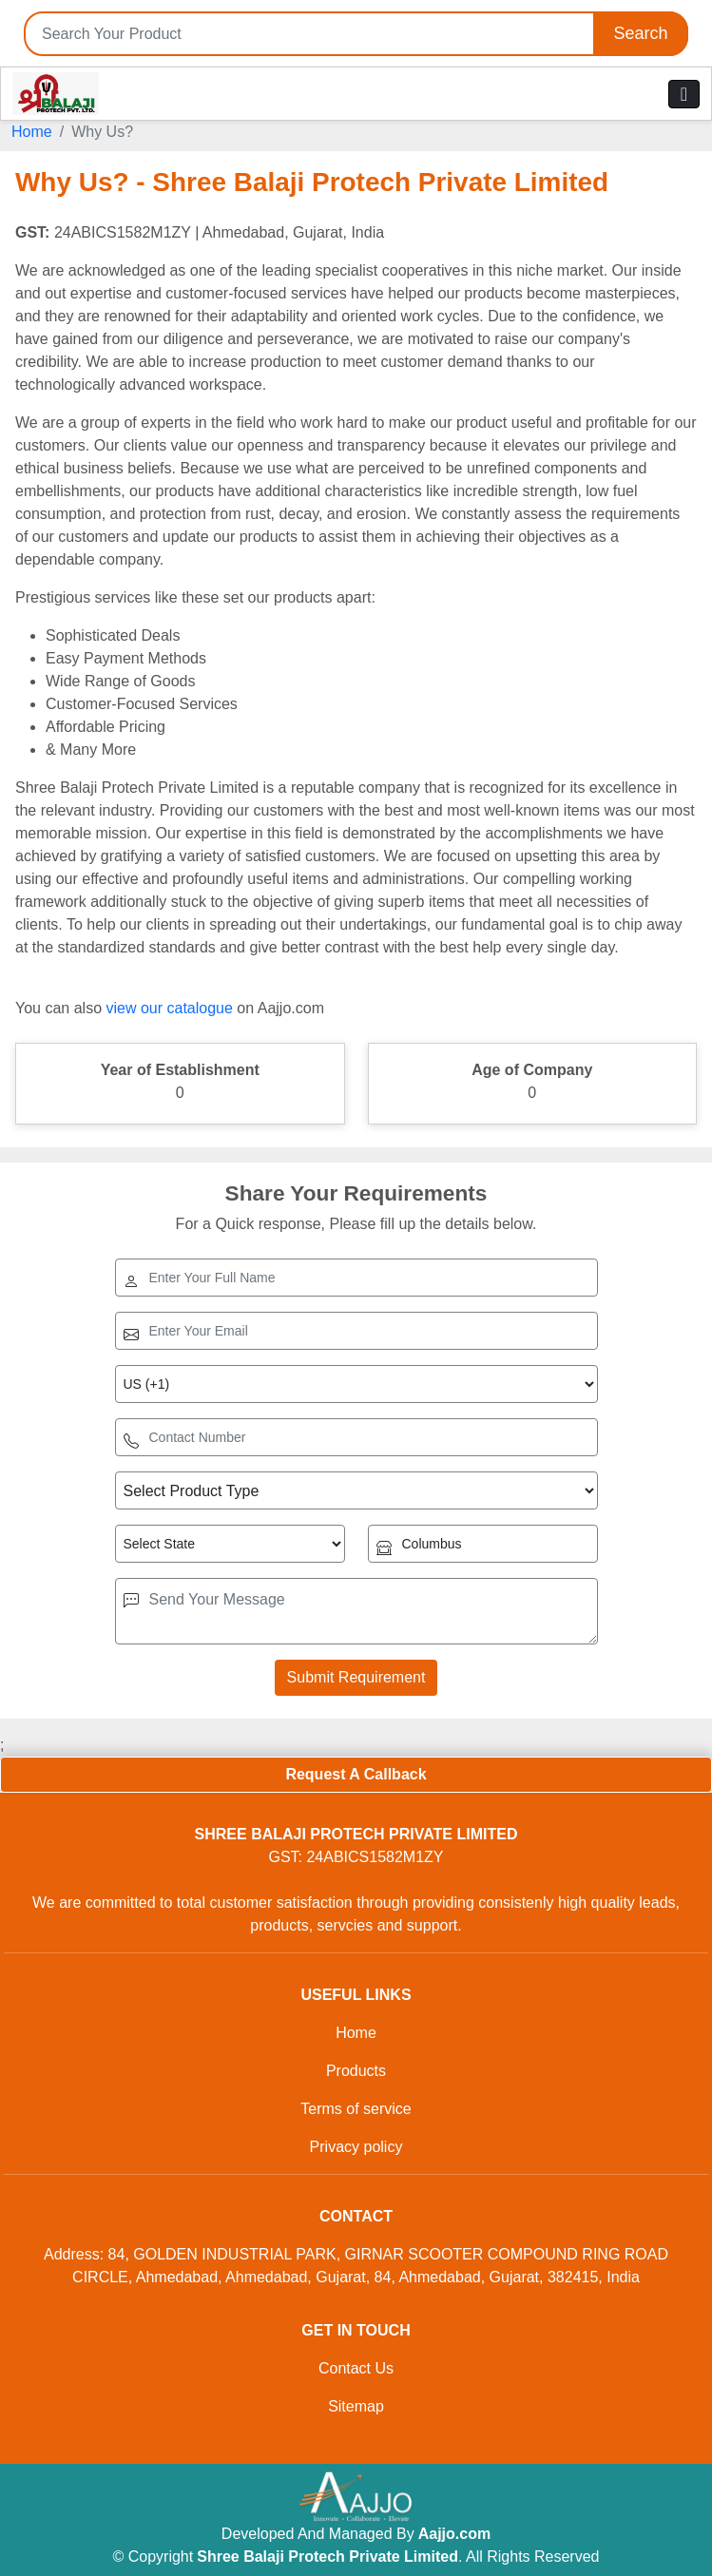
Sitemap (356, 2406)
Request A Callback (355, 1774)
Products (356, 2071)
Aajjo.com (454, 2534)
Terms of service (355, 2109)
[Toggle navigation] (684, 94)
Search (640, 33)
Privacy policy (356, 2147)
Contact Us (356, 2368)
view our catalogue (169, 1008)
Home (31, 132)
